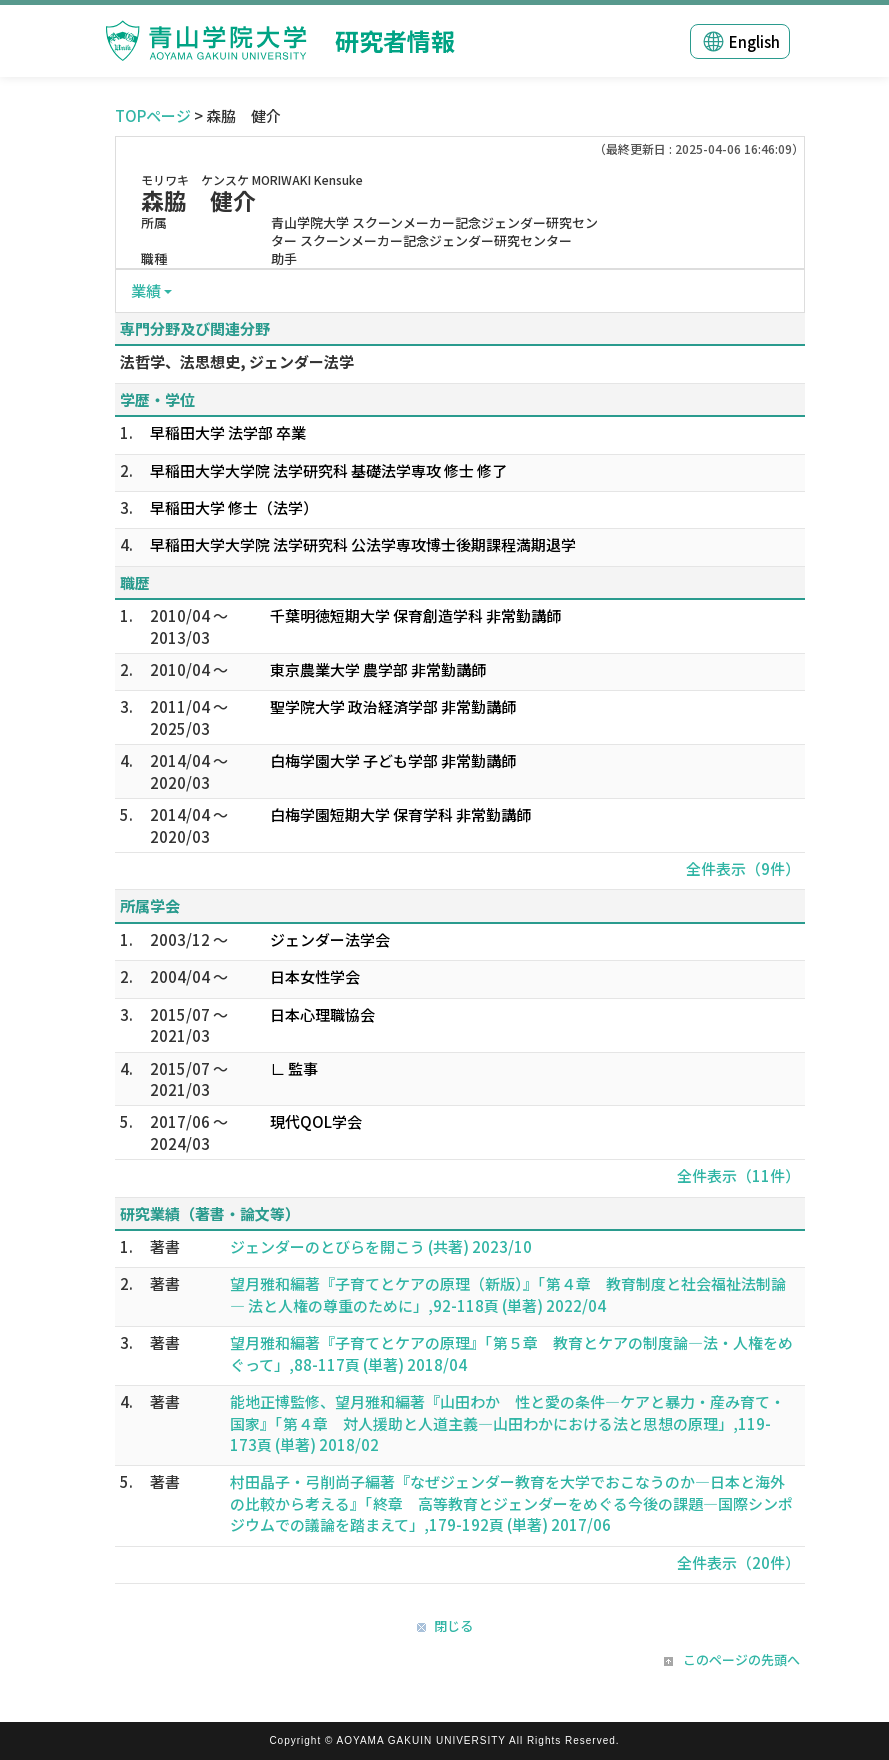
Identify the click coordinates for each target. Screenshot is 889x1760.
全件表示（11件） (738, 1175)
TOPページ (153, 115)
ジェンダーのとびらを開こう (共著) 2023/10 (381, 1246)
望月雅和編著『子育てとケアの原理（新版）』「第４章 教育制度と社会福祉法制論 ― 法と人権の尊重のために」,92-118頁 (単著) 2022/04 (508, 1294)
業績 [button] (146, 290)
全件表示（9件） (743, 868)
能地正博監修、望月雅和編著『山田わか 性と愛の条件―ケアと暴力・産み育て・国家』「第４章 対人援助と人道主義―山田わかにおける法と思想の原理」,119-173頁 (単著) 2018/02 (507, 1423)
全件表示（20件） (738, 1562)
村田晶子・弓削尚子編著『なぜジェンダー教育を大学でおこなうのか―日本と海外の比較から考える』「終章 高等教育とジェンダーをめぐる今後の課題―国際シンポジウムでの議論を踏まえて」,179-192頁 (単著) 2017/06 (511, 1503)
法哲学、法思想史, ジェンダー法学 (237, 361)
